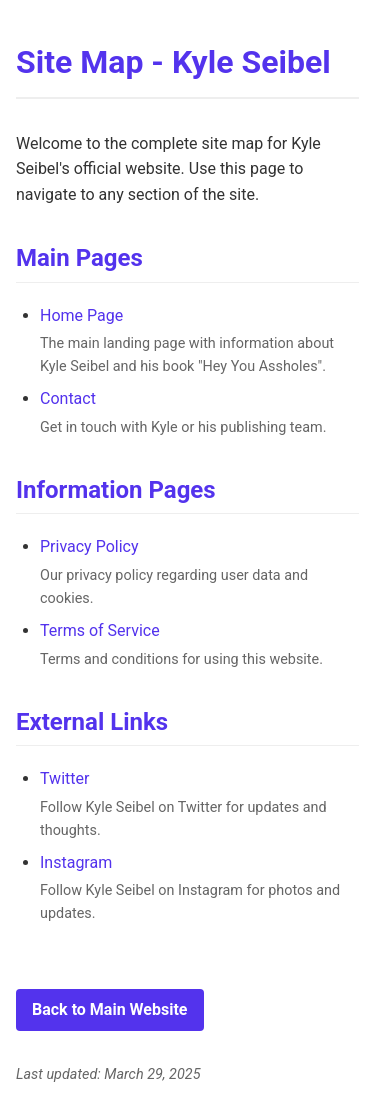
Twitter (64, 778)
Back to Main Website (110, 1009)
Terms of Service (100, 630)
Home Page (81, 315)
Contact (68, 398)
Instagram (76, 862)
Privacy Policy (89, 546)
